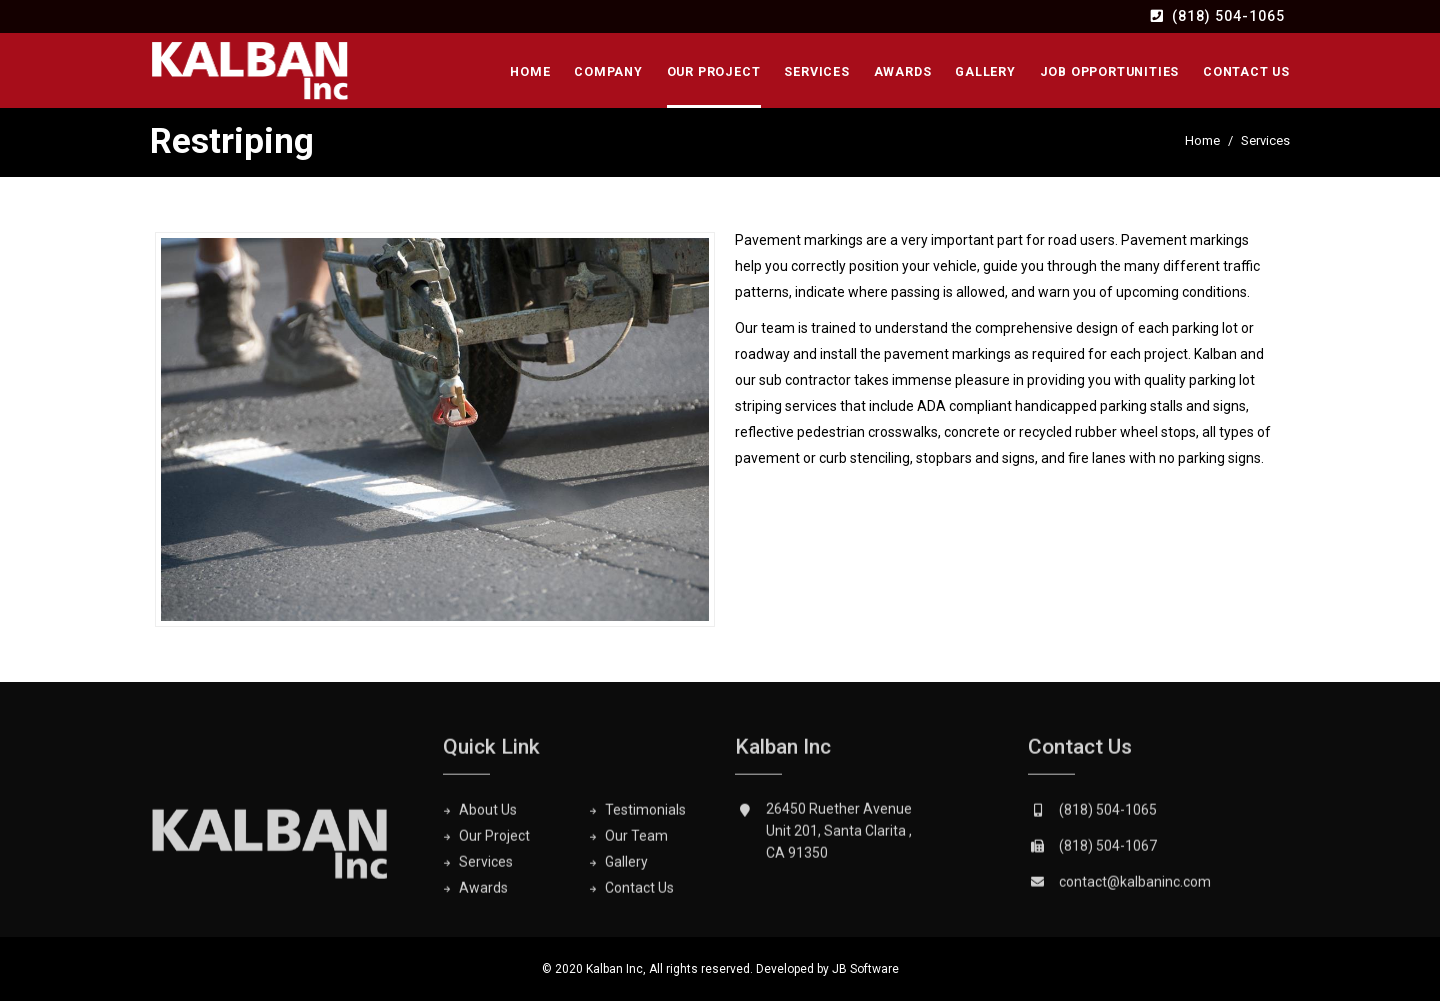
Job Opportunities (1110, 71)
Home (530, 71)
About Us (488, 815)
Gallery (985, 71)
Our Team (636, 841)
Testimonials (645, 815)
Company (608, 71)
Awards (903, 71)
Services (816, 71)
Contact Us (1246, 71)
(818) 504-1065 (1228, 16)
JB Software (865, 969)
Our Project (714, 71)
